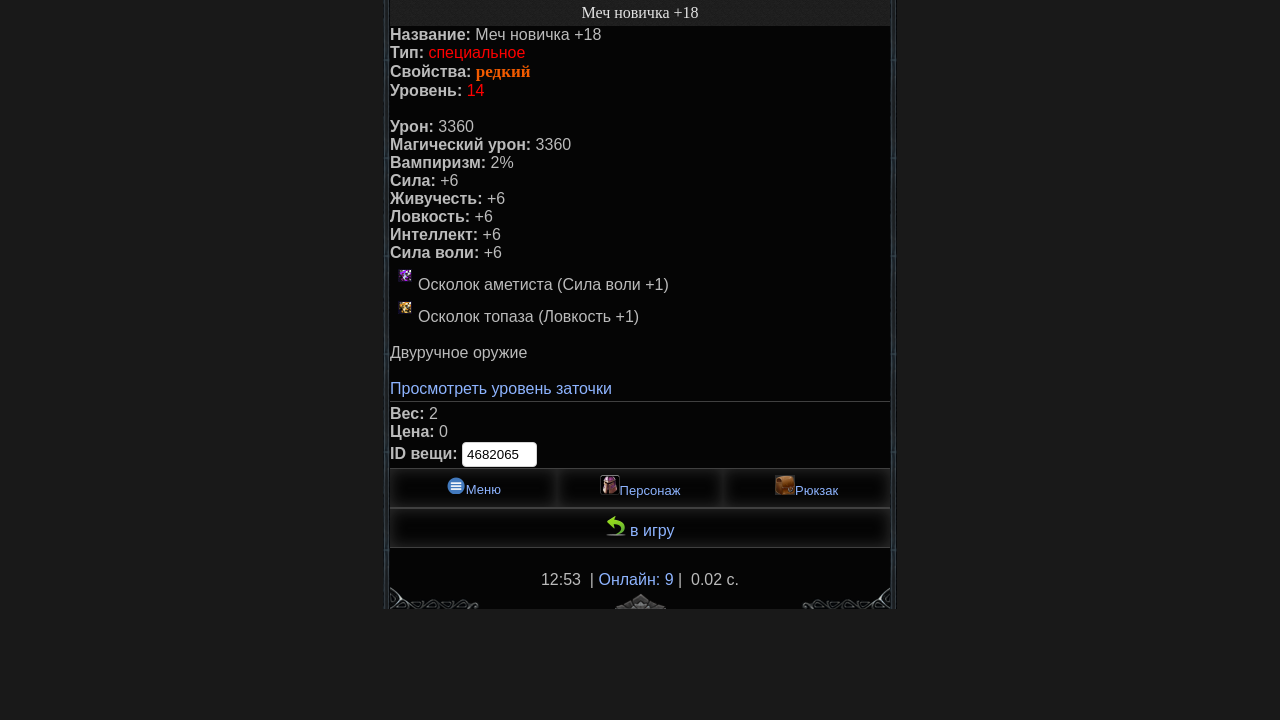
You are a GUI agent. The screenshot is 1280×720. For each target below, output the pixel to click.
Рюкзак (806, 486)
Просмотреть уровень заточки (501, 388)
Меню (473, 486)
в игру (640, 527)
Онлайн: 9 (635, 579)
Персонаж (640, 486)
